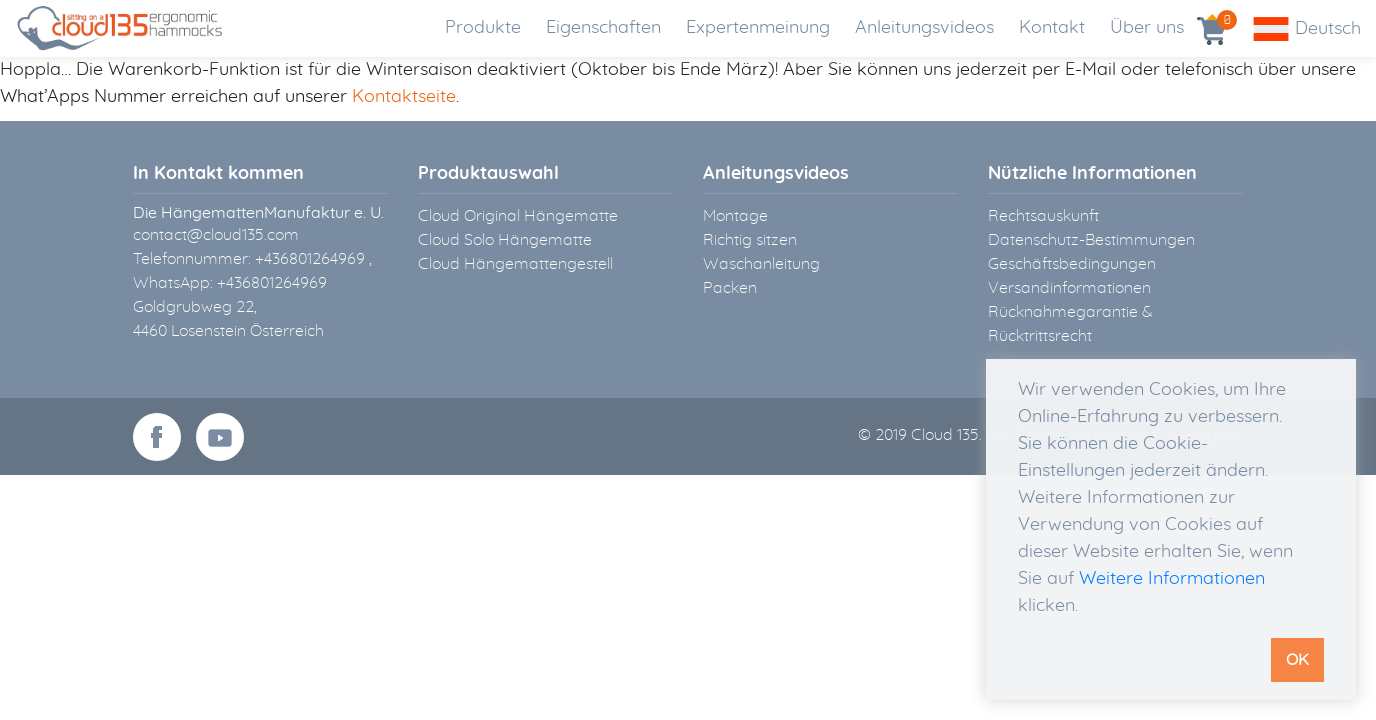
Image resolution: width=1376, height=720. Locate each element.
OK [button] (1297, 660)
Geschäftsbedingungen (1072, 264)
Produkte (483, 28)
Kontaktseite (404, 97)
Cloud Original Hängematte (518, 216)
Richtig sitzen (750, 240)
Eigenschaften (603, 28)
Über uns (1147, 28)
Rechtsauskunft (1043, 216)
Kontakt (1052, 28)
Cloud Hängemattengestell (515, 264)
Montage (735, 216)
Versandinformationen (1069, 288)
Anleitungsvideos (924, 28)
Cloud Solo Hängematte (505, 240)
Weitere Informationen (1172, 579)
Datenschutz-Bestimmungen (1091, 240)
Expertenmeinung (758, 28)
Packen (730, 288)
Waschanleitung (761, 264)
